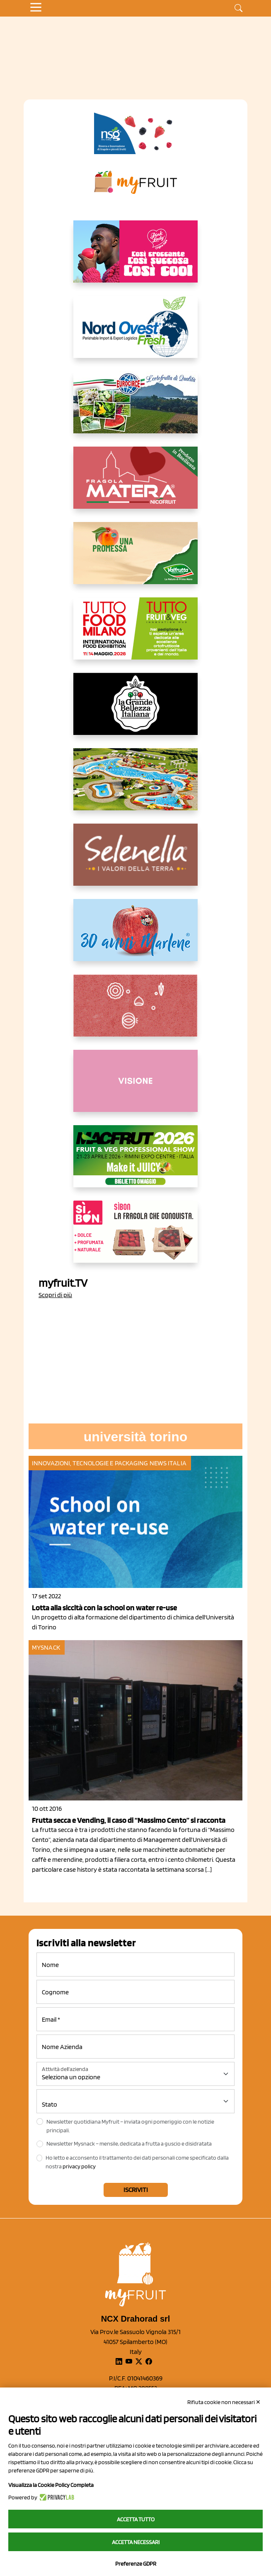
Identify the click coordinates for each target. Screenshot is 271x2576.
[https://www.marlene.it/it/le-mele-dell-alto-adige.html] (135, 936)
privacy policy (79, 2166)
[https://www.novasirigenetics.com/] (135, 133)
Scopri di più (55, 1295)
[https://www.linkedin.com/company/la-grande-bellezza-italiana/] (135, 710)
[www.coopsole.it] (135, 1238)
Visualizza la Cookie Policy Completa (51, 2485)
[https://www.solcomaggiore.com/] (136, 1012)
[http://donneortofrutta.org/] (135, 1087)
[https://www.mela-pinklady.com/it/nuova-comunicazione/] (135, 258)
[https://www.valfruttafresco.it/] (135, 559)
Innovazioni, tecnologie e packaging (90, 1463)
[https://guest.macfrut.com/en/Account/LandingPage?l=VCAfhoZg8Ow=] (135, 1163)
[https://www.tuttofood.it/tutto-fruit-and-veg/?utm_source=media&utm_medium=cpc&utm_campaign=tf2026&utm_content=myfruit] (135, 635)
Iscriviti (135, 2190)
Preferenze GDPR (135, 2563)
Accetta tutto (136, 2519)
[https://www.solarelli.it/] (135, 786)
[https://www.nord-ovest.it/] (135, 333)
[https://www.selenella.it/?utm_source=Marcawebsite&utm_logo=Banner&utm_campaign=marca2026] (135, 861)
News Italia (168, 1463)
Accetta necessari (136, 2542)
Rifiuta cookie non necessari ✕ (224, 2402)
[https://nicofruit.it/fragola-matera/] (135, 484)
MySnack (46, 1647)
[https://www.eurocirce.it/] (135, 409)
